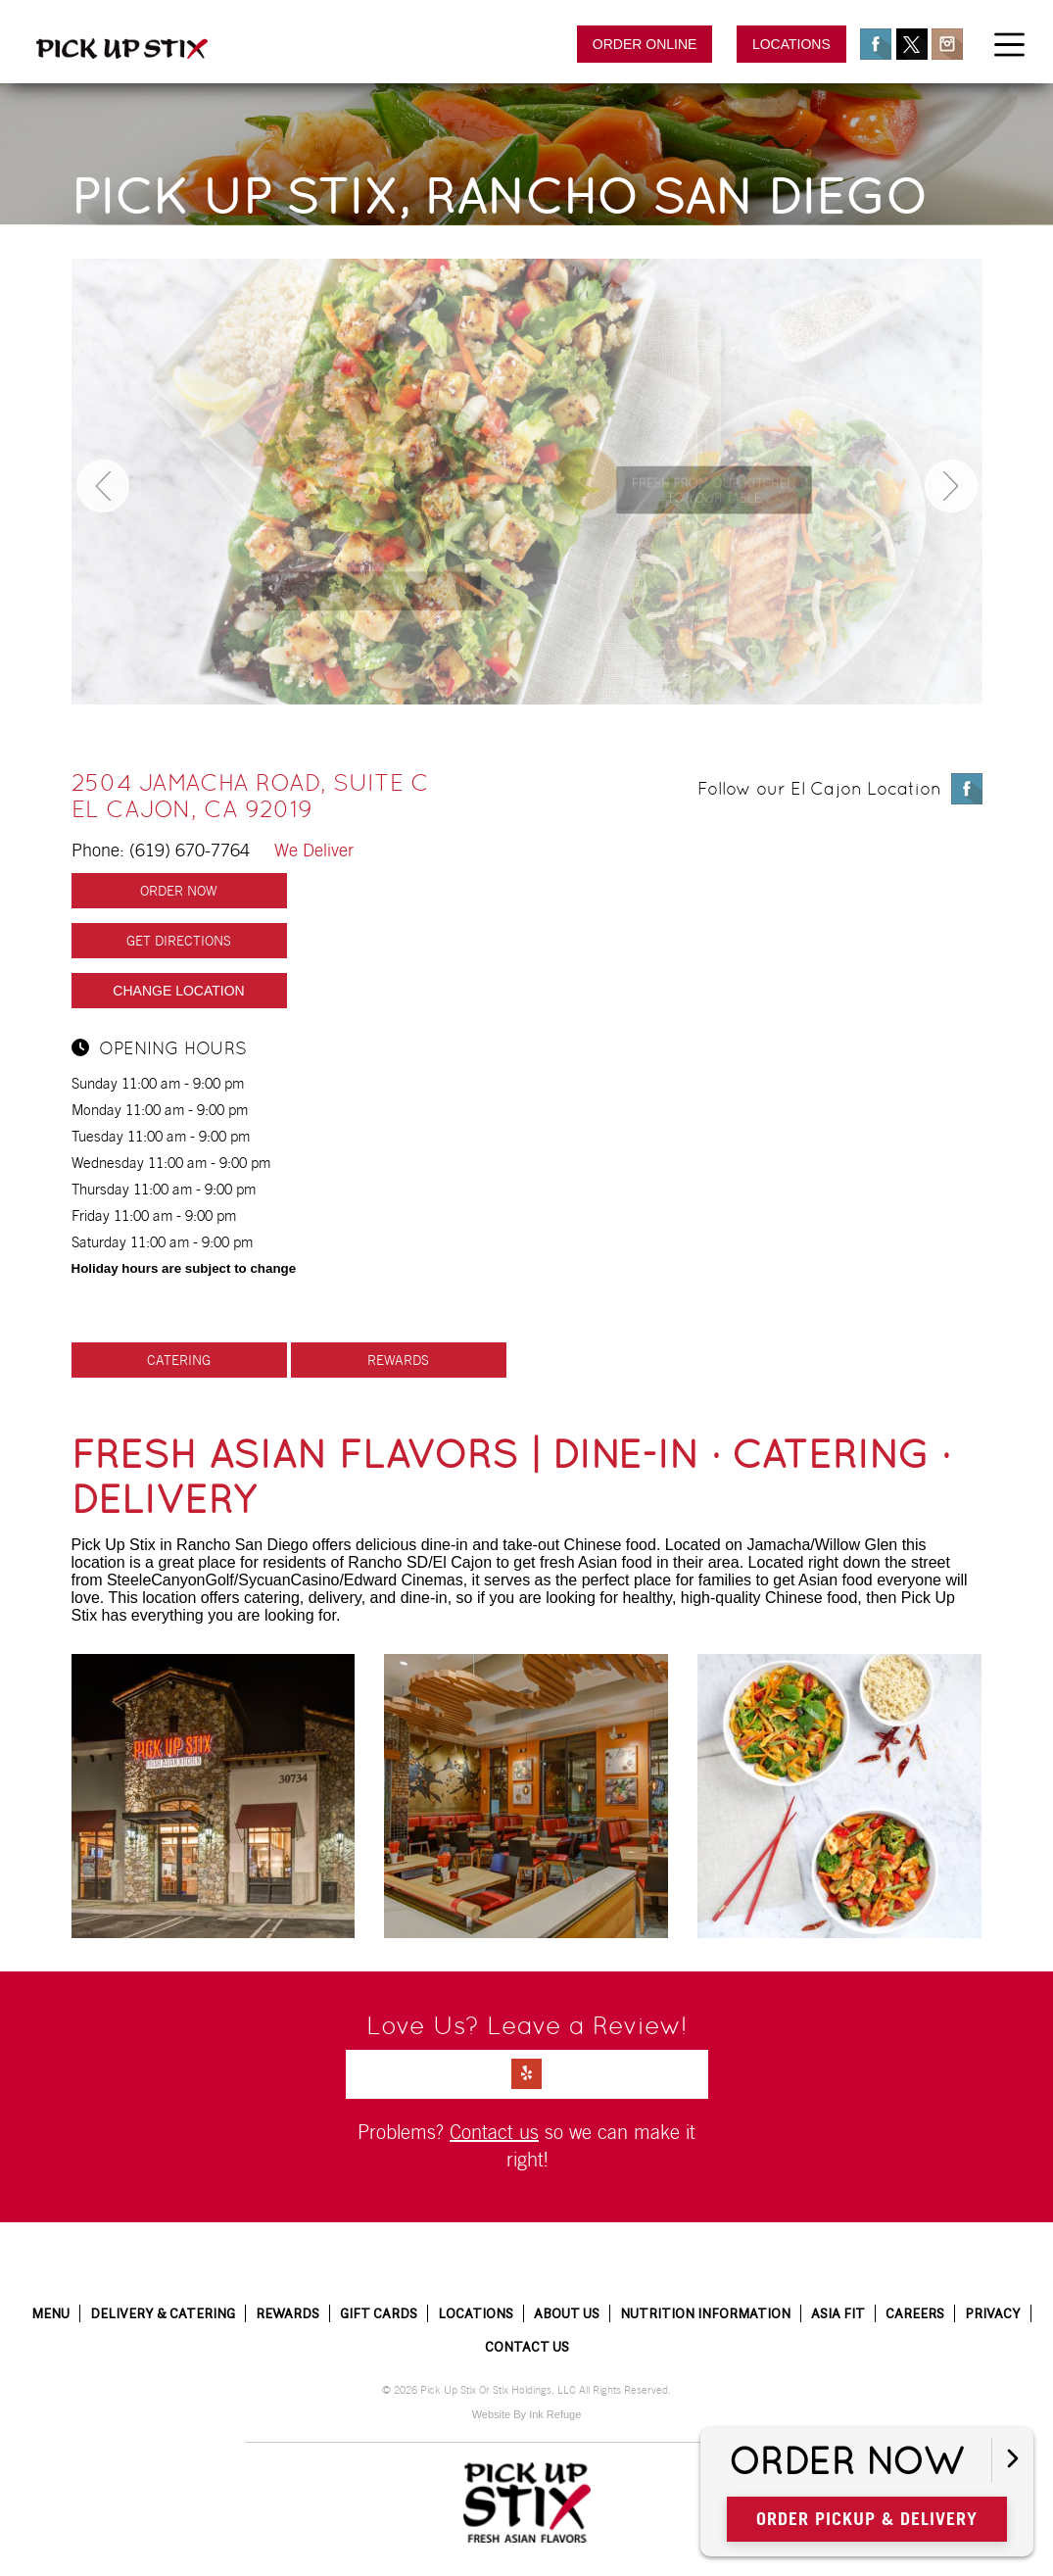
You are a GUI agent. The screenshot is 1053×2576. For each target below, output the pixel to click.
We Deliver (314, 850)
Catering (179, 1360)
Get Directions (178, 940)
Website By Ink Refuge (527, 2414)
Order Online (645, 44)
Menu (50, 2313)
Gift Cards (378, 2313)
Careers (914, 2313)
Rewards (398, 1360)
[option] (527, 482)
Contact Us (527, 2347)
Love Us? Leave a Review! (527, 2025)
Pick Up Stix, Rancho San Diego (499, 196)
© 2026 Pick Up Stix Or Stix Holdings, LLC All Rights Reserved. (526, 2390)
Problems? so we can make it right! (526, 2145)
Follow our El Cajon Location (819, 788)
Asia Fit (838, 2313)
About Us (566, 2313)
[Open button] (1012, 2460)
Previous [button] (102, 486)
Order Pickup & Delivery (867, 2518)
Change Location (178, 990)
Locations (791, 44)
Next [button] (951, 486)
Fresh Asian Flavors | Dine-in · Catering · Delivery (511, 1477)
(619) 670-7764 (189, 850)
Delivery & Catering (162, 2313)
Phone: (213, 850)
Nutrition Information (705, 2313)
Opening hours (159, 1049)
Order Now (846, 2462)
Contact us (494, 2132)
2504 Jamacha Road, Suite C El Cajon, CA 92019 (250, 795)
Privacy (993, 2313)
